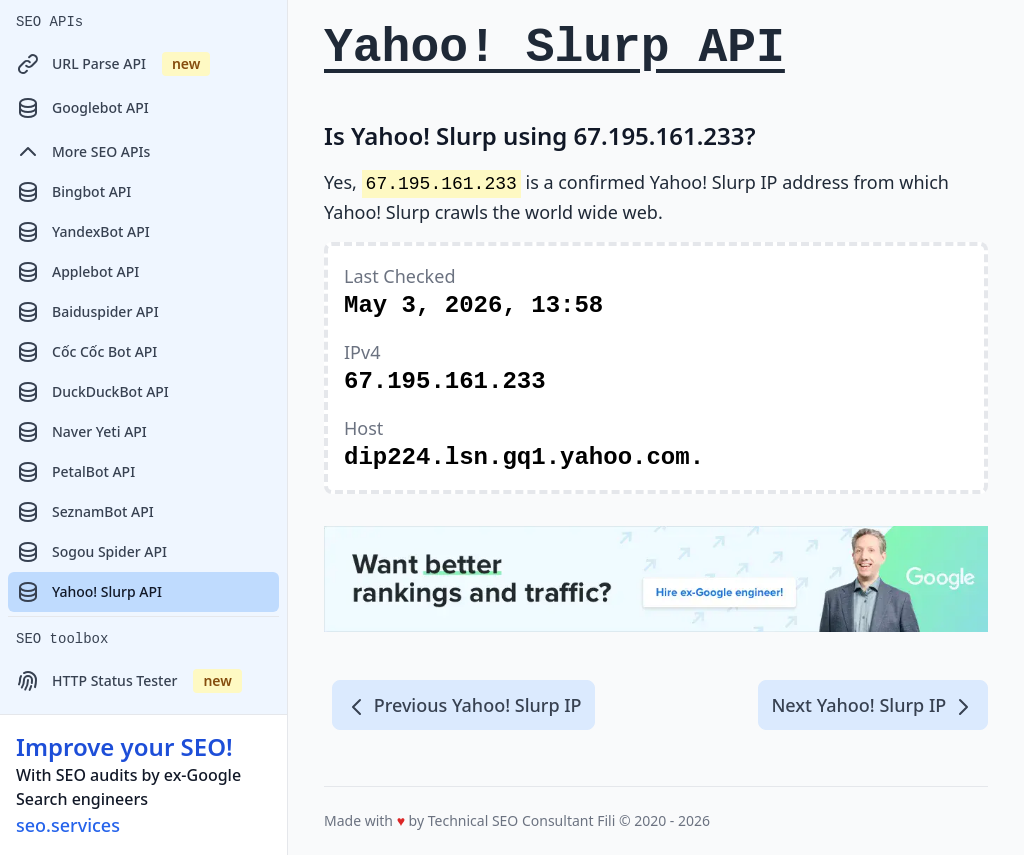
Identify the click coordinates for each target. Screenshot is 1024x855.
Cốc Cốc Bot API (86, 352)
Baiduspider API (87, 312)
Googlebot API (82, 108)
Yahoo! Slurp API (89, 592)
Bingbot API (73, 192)
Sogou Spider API (91, 552)
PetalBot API (75, 472)
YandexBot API (83, 232)
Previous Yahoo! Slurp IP (463, 706)
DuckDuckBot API (92, 392)
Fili (606, 820)
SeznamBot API (85, 512)
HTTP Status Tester (129, 681)
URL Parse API (113, 64)
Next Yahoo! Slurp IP (873, 706)
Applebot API (77, 272)
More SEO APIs (83, 152)
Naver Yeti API (81, 432)
